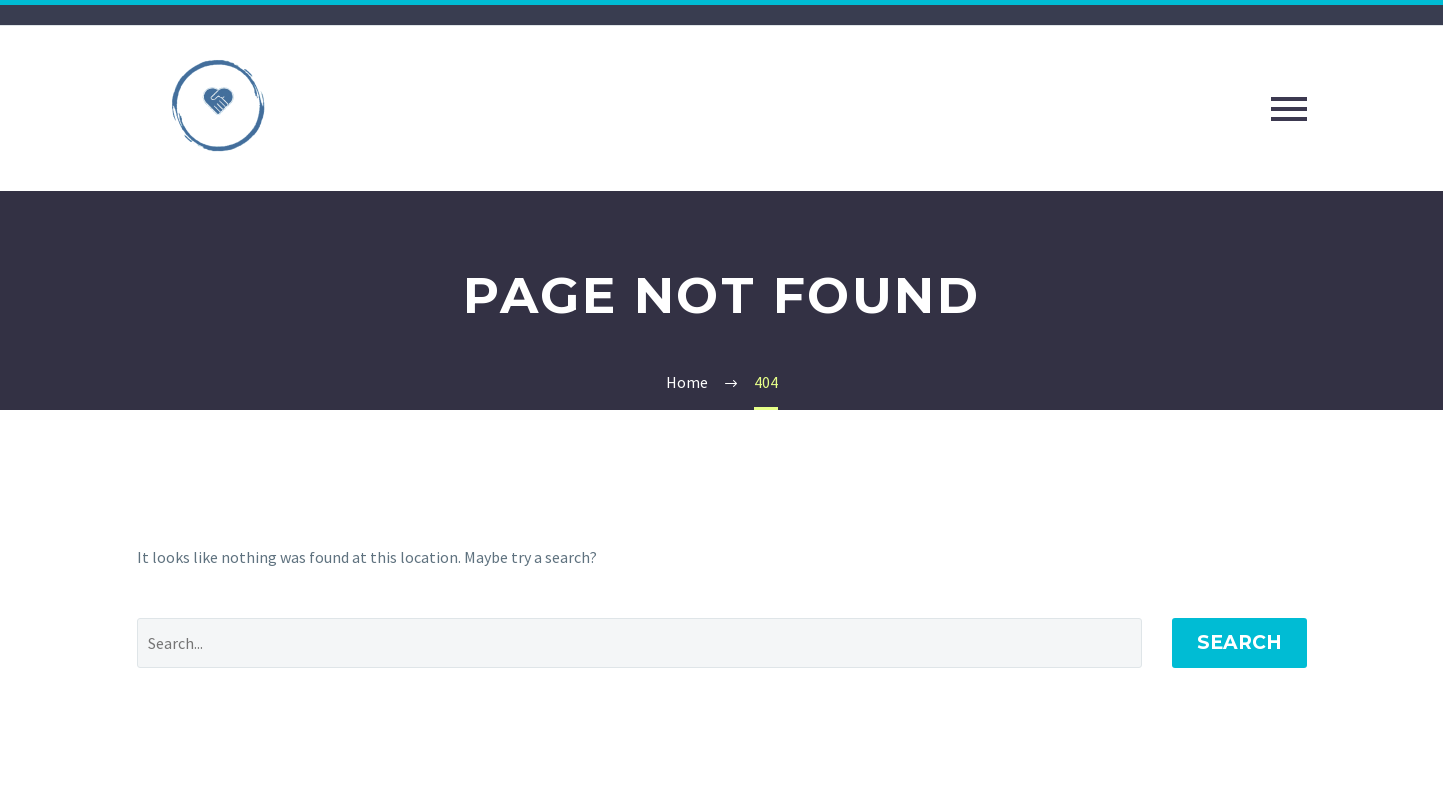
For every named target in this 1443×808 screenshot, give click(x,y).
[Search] (639, 643)
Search (1239, 642)
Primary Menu (1289, 109)
